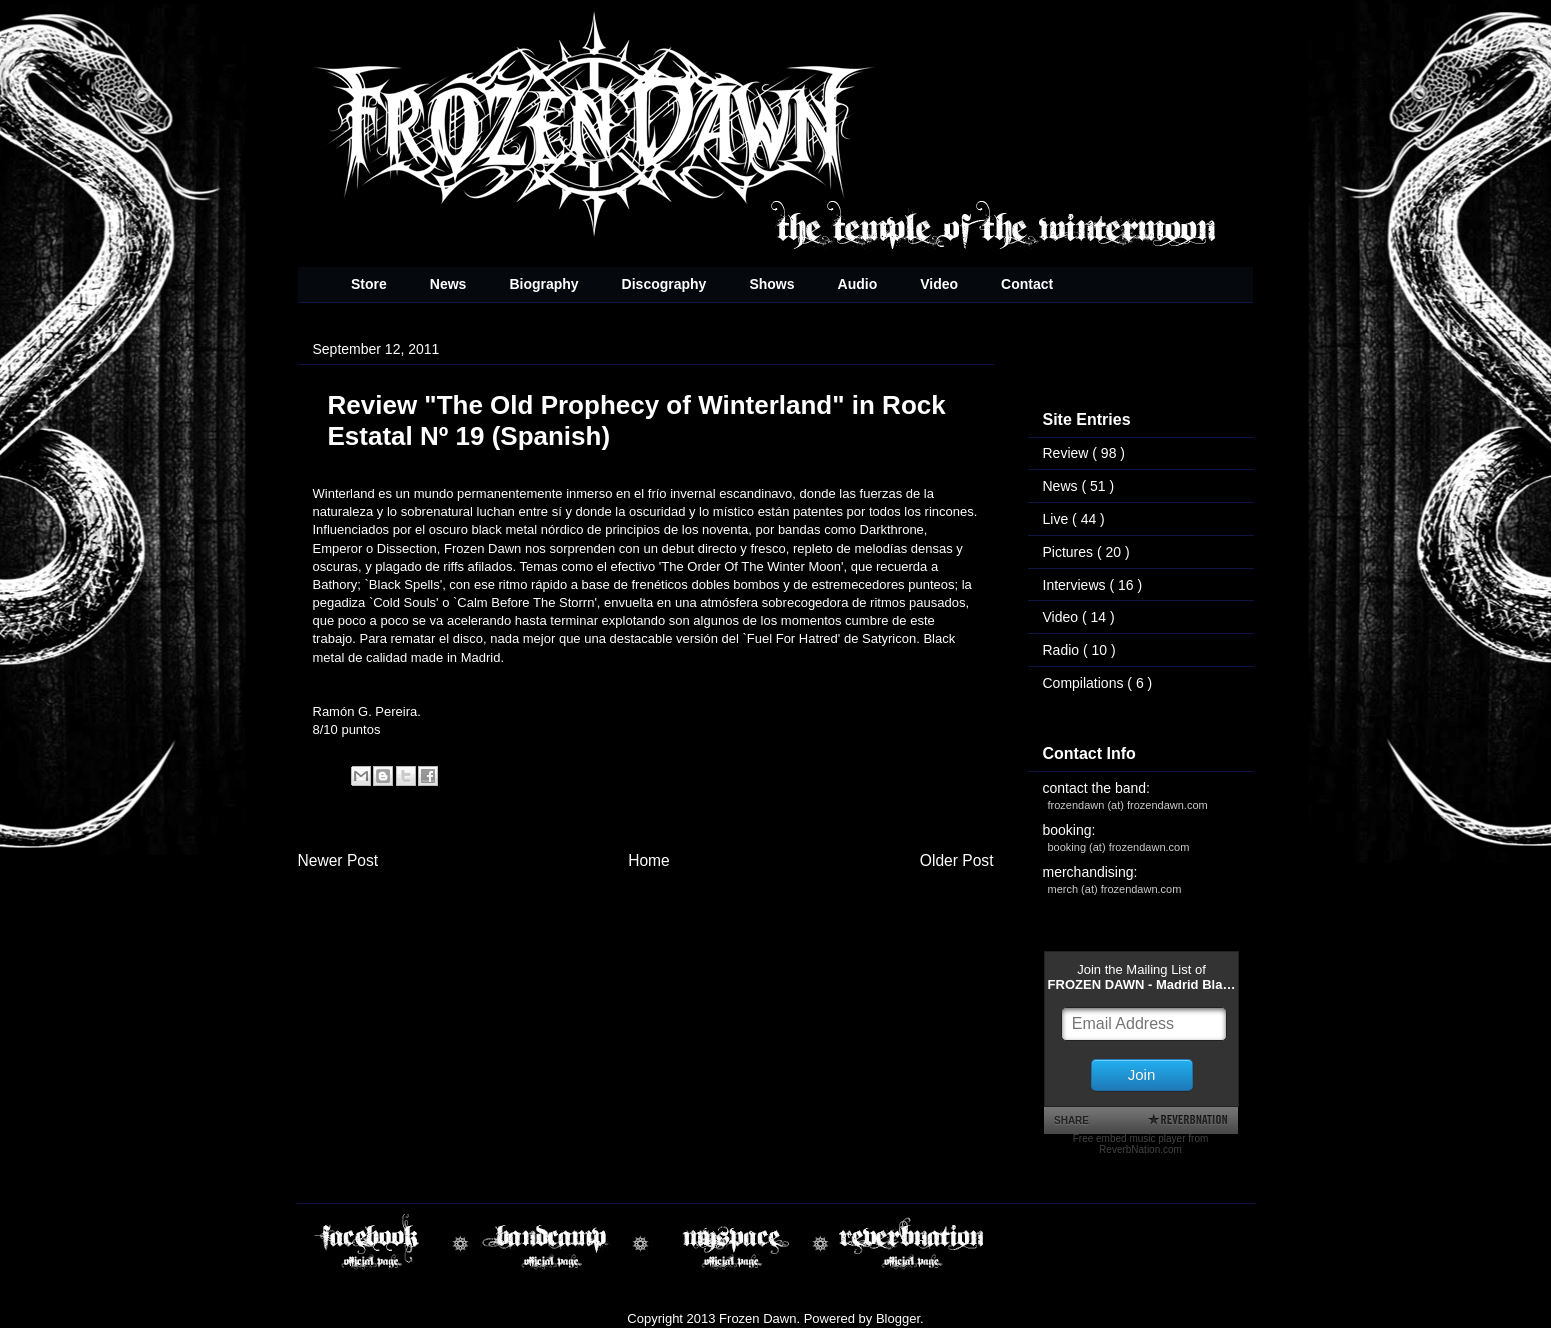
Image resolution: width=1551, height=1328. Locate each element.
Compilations (1085, 683)
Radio (1063, 650)
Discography (664, 284)
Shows (771, 284)
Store (369, 284)
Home (649, 860)
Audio (858, 284)
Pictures (1070, 552)
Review (1068, 453)
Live (1058, 519)
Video (939, 284)
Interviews (1076, 585)
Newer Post (338, 860)
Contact (1027, 284)
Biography (543, 284)
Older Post (957, 860)
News (448, 284)
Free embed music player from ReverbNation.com (1141, 1144)
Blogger (898, 1318)
